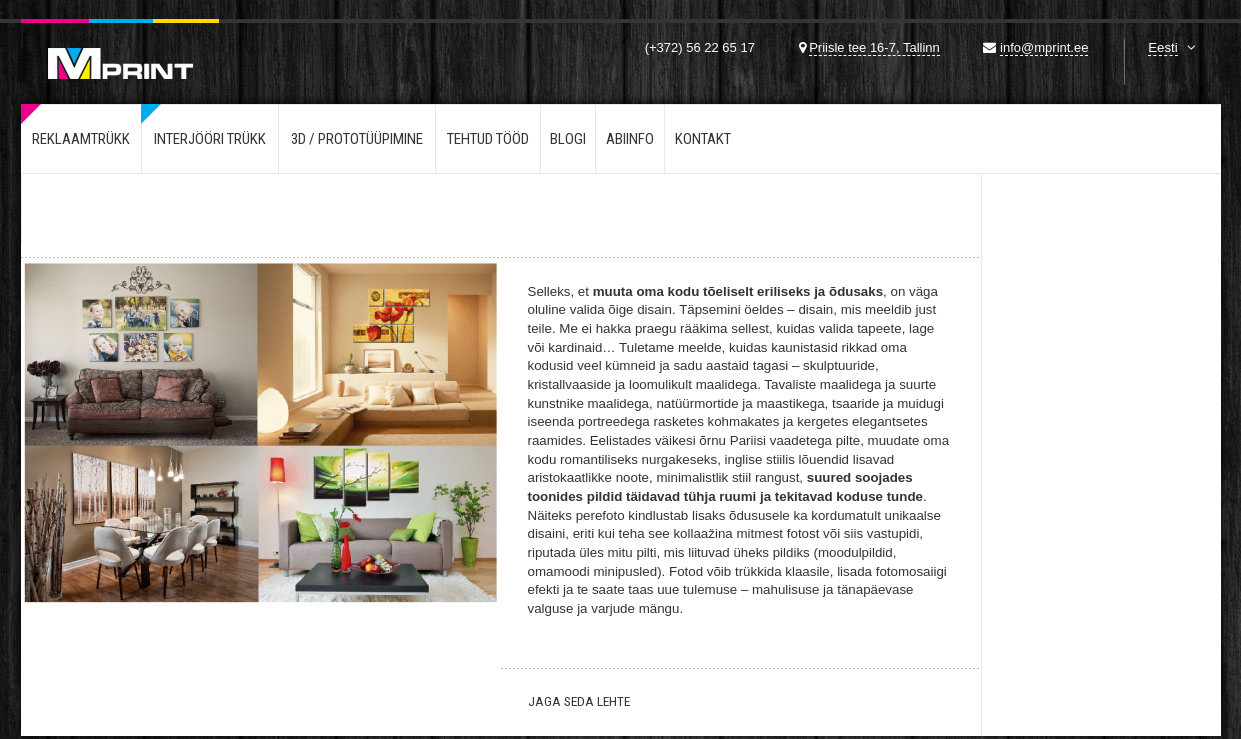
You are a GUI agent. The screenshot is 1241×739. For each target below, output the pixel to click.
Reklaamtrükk (81, 139)
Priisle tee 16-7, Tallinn (874, 47)
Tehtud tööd (488, 139)
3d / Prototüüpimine (357, 139)
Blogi (568, 139)
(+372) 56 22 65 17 (700, 47)
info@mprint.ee (1044, 47)
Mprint (120, 49)
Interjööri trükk (210, 139)
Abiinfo (630, 139)
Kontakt (703, 139)
